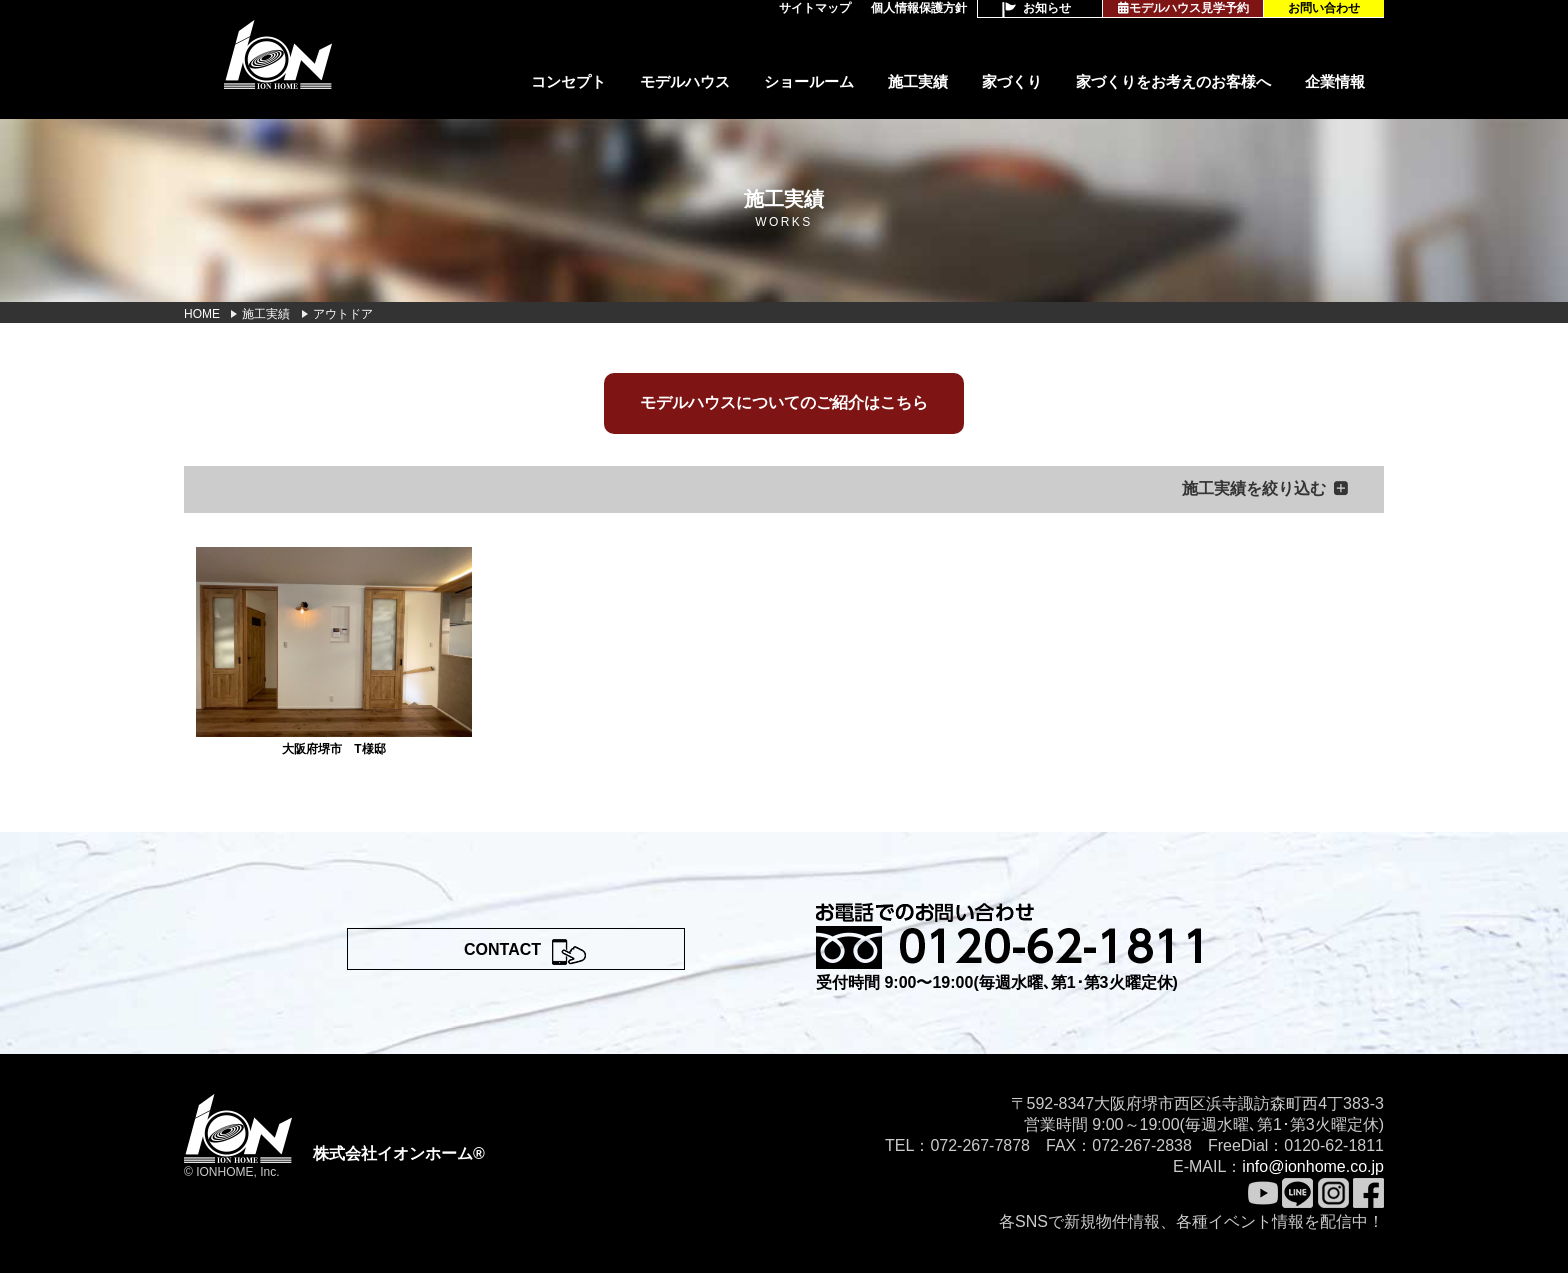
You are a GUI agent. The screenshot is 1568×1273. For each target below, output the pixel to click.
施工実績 (918, 81)
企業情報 (1335, 81)
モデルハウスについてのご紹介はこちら (784, 402)
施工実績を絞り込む (1254, 488)
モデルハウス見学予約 (1183, 8)
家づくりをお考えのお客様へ (1173, 81)
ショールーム (809, 81)
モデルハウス (685, 81)
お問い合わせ (1324, 8)
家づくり (1012, 81)
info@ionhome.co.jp (1313, 1166)
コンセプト (568, 81)
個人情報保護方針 (919, 8)
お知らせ (1047, 8)
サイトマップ (815, 8)
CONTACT (502, 949)
